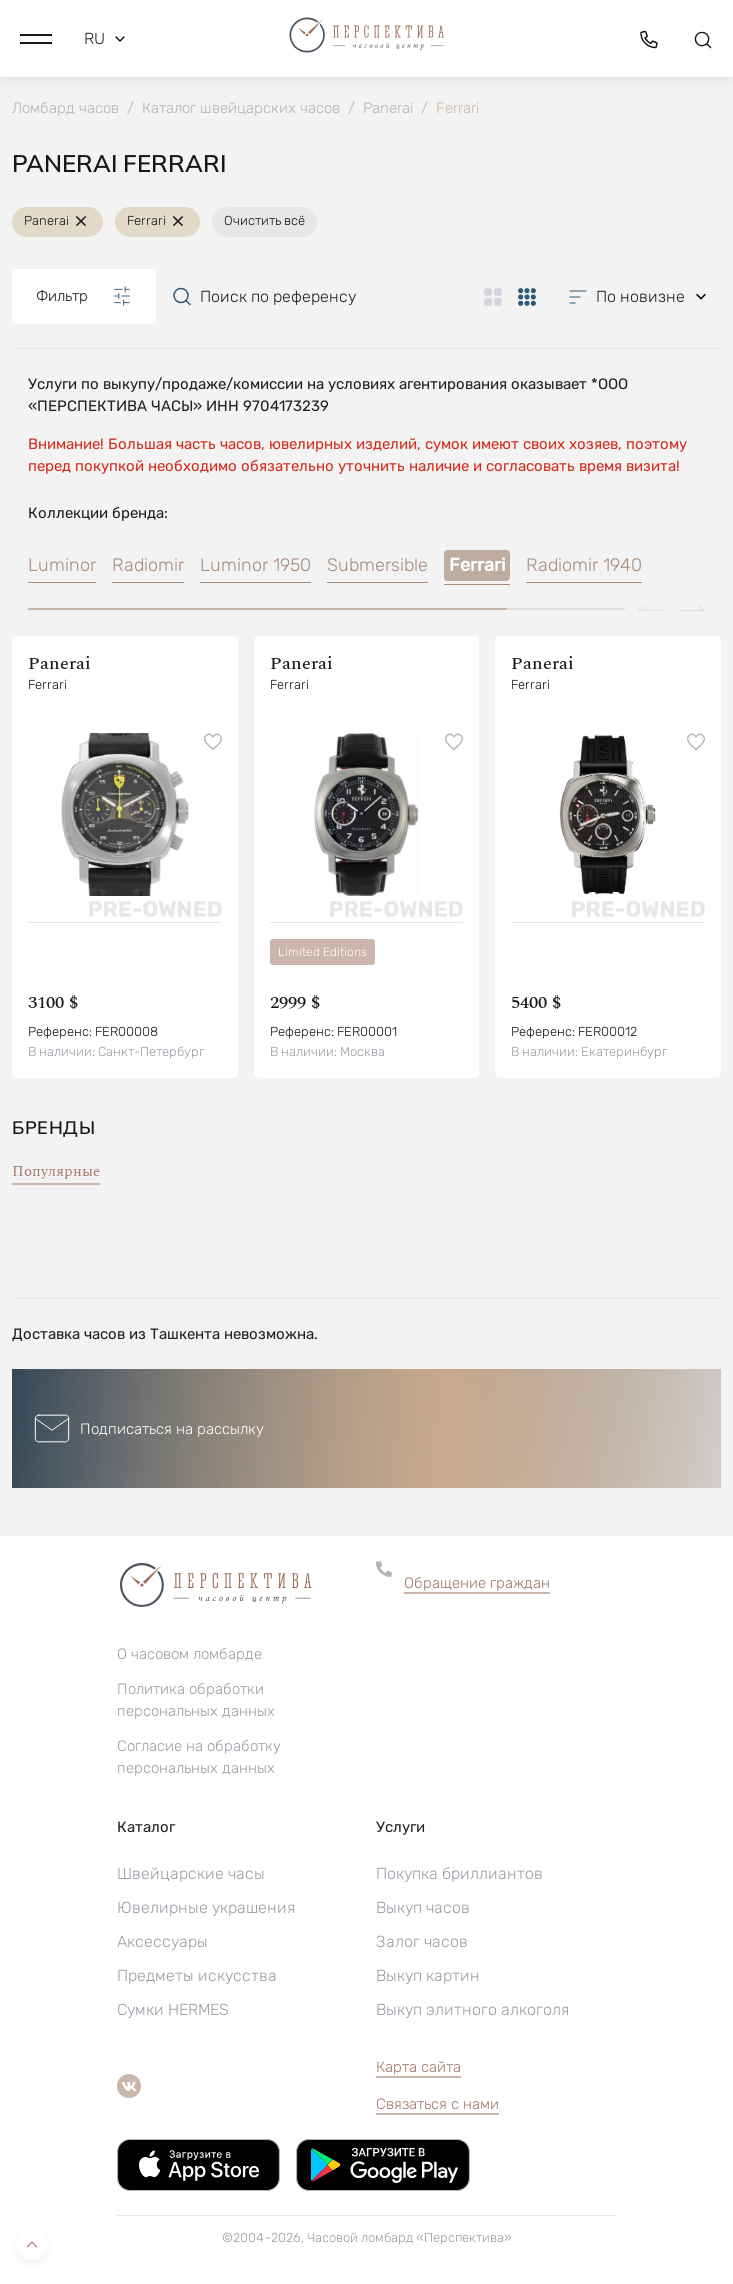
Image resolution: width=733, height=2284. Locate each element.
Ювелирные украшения (206, 1907)
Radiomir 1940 (584, 565)
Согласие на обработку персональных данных (199, 1757)
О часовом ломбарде (189, 1654)
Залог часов (422, 1941)
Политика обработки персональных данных (196, 1700)
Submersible (377, 565)
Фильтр (84, 296)
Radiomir (148, 565)
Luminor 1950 (255, 565)
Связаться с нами (437, 2104)
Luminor (62, 565)
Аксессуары (162, 1941)
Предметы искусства (197, 1975)
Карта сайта (418, 2067)
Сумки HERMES (173, 2009)
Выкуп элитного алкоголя (472, 2009)
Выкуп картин (428, 1975)
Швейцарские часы (191, 1873)
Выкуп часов (423, 1907)
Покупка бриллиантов (459, 1873)
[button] (36, 39)
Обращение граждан (477, 1583)
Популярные (56, 1171)
